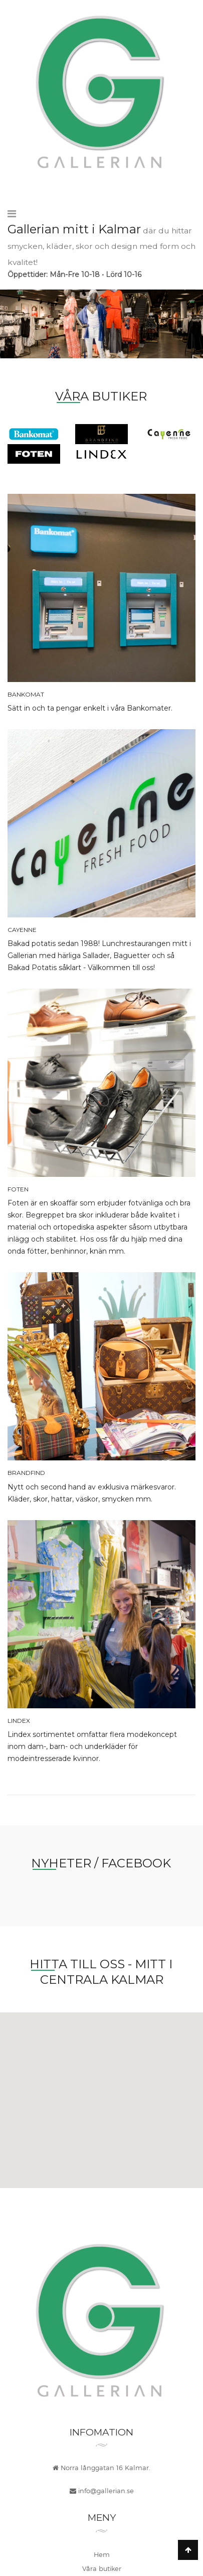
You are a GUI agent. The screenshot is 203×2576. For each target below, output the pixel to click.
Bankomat (26, 694)
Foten (18, 1189)
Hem (102, 2554)
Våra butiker (101, 2568)
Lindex (19, 1720)
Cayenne (22, 929)
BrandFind (26, 1472)
